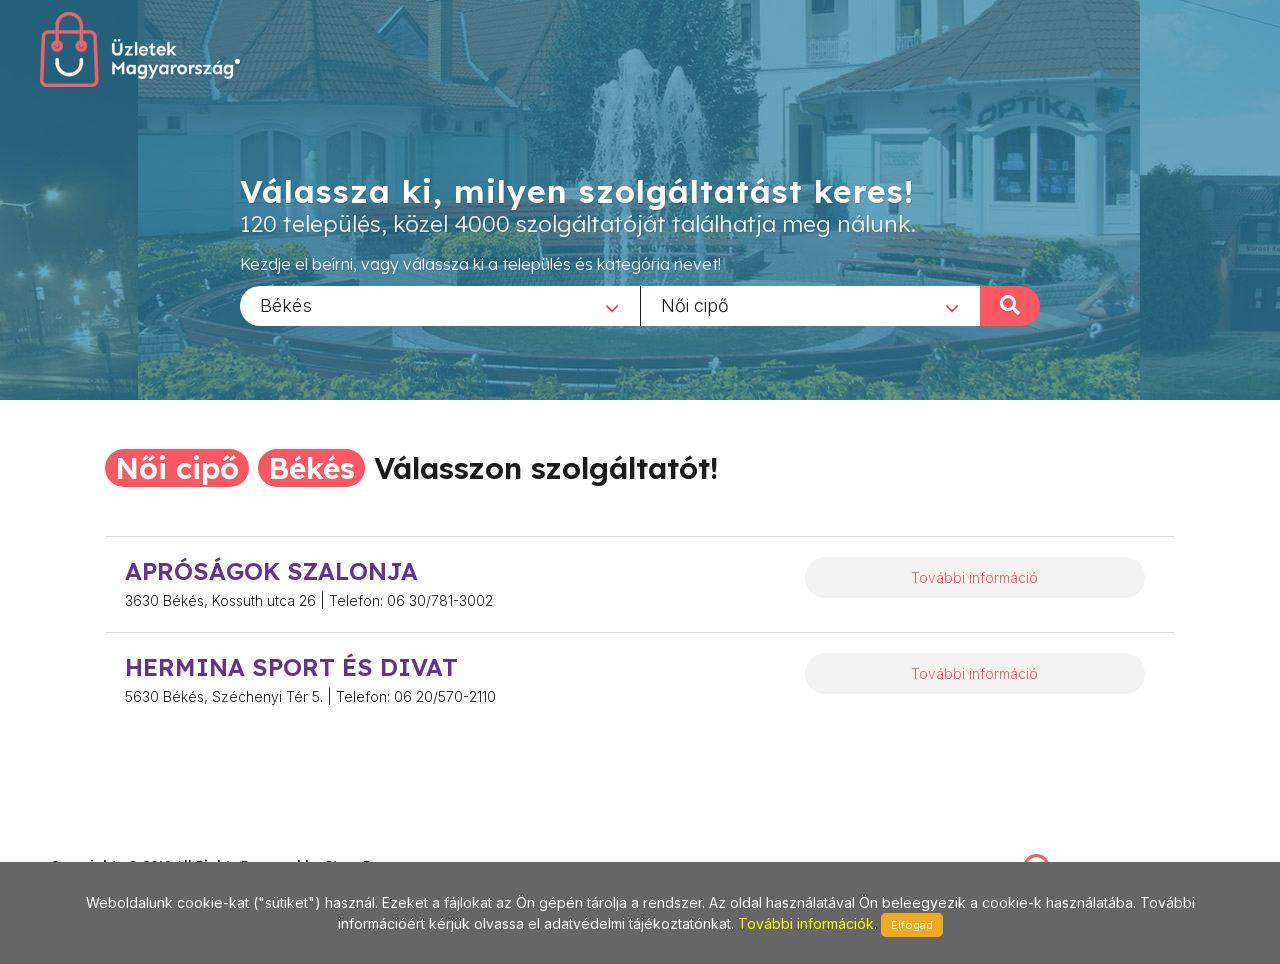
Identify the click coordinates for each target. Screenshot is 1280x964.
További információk (806, 923)
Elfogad (912, 925)
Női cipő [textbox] (695, 304)
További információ (974, 577)
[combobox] (440, 305)
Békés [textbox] (286, 304)
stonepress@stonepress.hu (130, 843)
